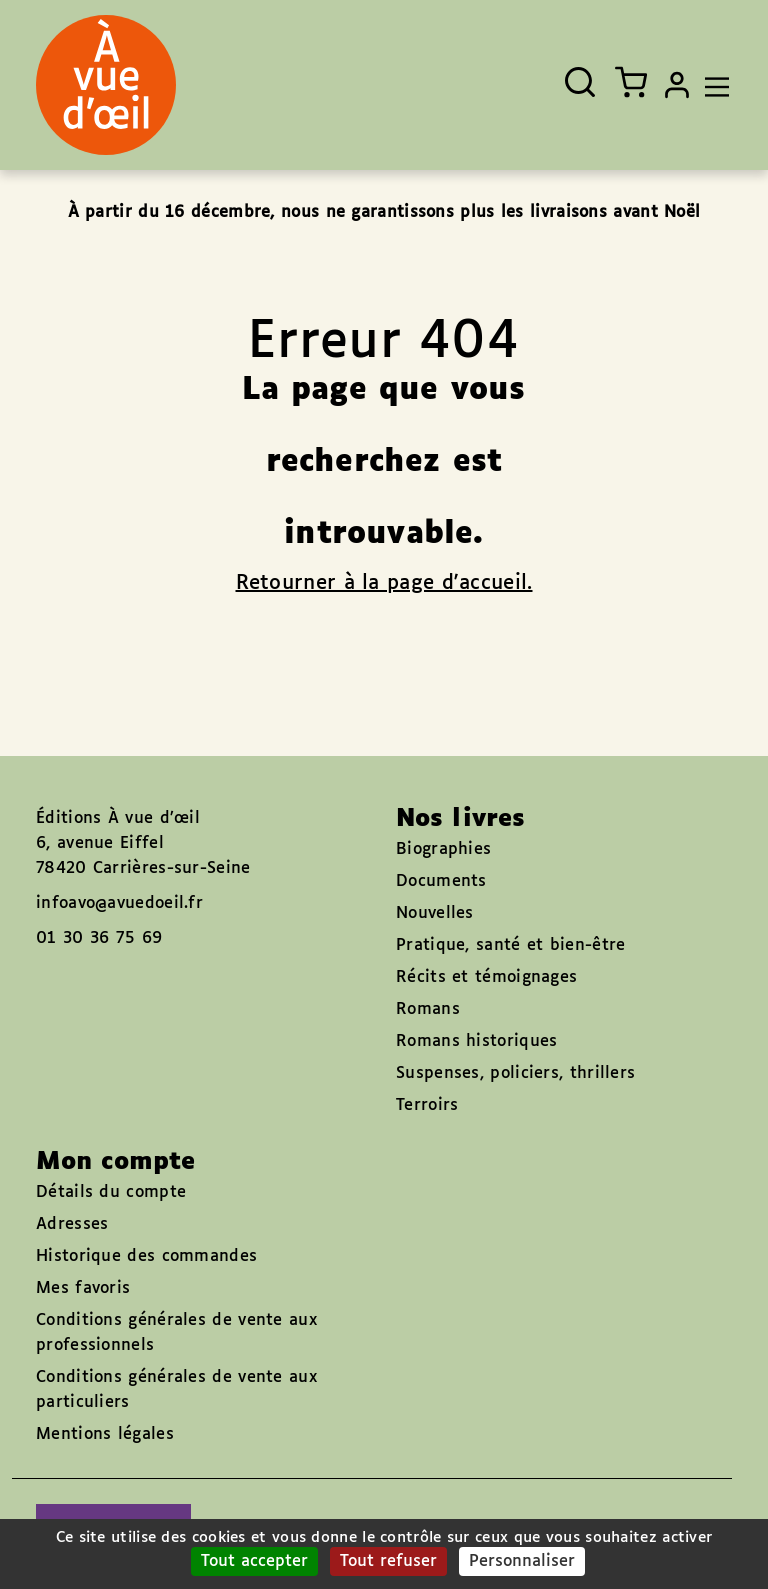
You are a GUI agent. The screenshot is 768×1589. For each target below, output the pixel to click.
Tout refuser (388, 1561)
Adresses (72, 1224)
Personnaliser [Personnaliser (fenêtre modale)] (522, 1561)
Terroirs (427, 1105)
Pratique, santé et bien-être (510, 945)
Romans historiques (476, 1041)
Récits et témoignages (486, 977)
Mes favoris (83, 1288)
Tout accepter (254, 1561)
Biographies (443, 849)
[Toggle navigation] (712, 85)
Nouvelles (435, 913)
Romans (428, 1009)
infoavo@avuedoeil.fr (119, 903)
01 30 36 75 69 (99, 938)
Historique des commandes (146, 1256)
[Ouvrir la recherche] (580, 82)
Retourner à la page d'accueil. (384, 583)
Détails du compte (111, 1192)
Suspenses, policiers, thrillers (515, 1073)
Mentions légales (105, 1434)
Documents (441, 881)
